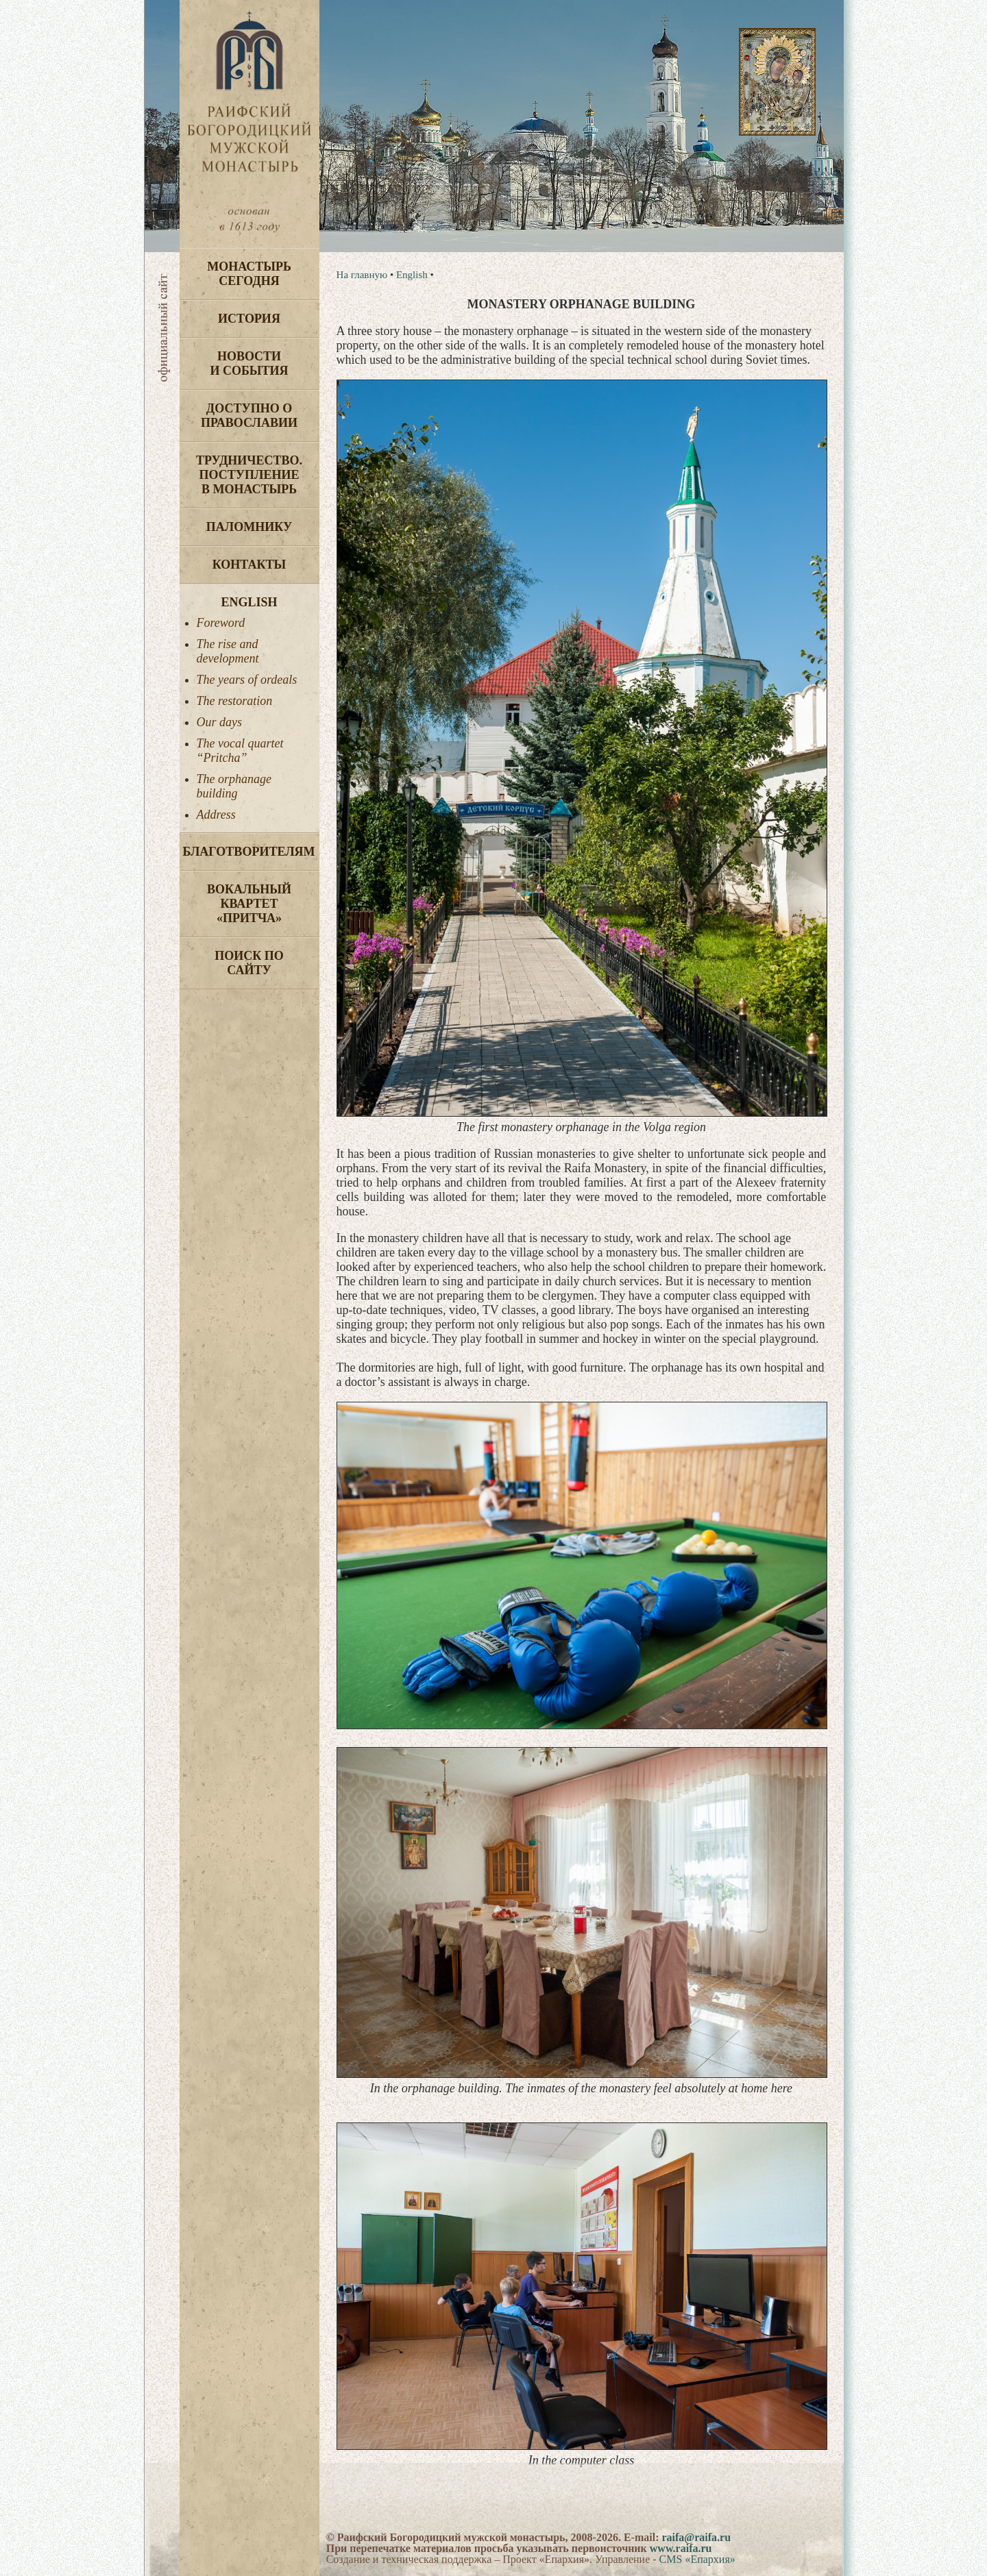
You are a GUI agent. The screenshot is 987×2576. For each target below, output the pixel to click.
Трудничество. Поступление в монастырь (249, 475)
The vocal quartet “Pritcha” (240, 750)
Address (216, 814)
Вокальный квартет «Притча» (249, 903)
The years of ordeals (247, 679)
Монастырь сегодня (249, 274)
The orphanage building (234, 786)
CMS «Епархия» (697, 2559)
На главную (362, 274)
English (249, 602)
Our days (220, 722)
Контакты (249, 564)
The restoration (235, 701)
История (249, 318)
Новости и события (249, 363)
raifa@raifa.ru (696, 2537)
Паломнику (249, 527)
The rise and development (228, 651)
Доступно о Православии (249, 415)
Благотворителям (249, 851)
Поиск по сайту (249, 963)
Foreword (221, 623)
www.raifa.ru (681, 2548)
